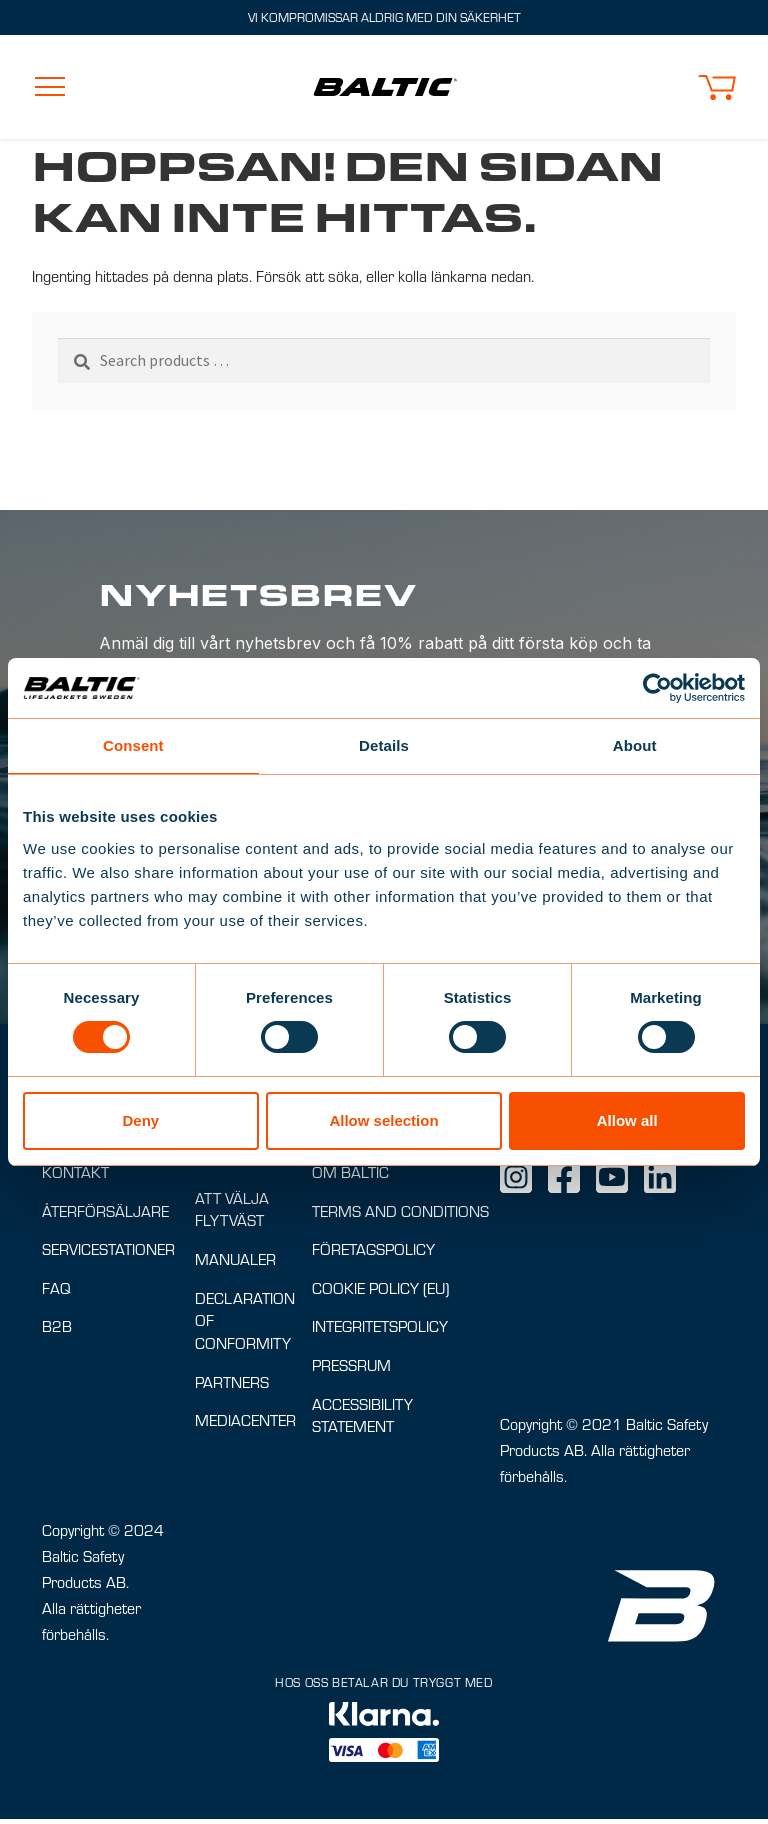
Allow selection (383, 1120)
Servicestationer (108, 1253)
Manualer (235, 1263)
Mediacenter (245, 1424)
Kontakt (75, 1176)
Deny (140, 1120)
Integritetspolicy (380, 1330)
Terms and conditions (400, 1215)
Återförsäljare (105, 1215)
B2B (57, 1330)
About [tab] (635, 745)
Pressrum (351, 1369)
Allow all (627, 1120)
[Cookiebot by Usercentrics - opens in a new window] (657, 688)
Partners (232, 1386)
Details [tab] (384, 745)
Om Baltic (350, 1176)
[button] (717, 87)
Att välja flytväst (232, 1214)
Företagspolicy (373, 1253)
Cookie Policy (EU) (380, 1292)
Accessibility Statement (362, 1420)
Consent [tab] (133, 745)
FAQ (56, 1292)
